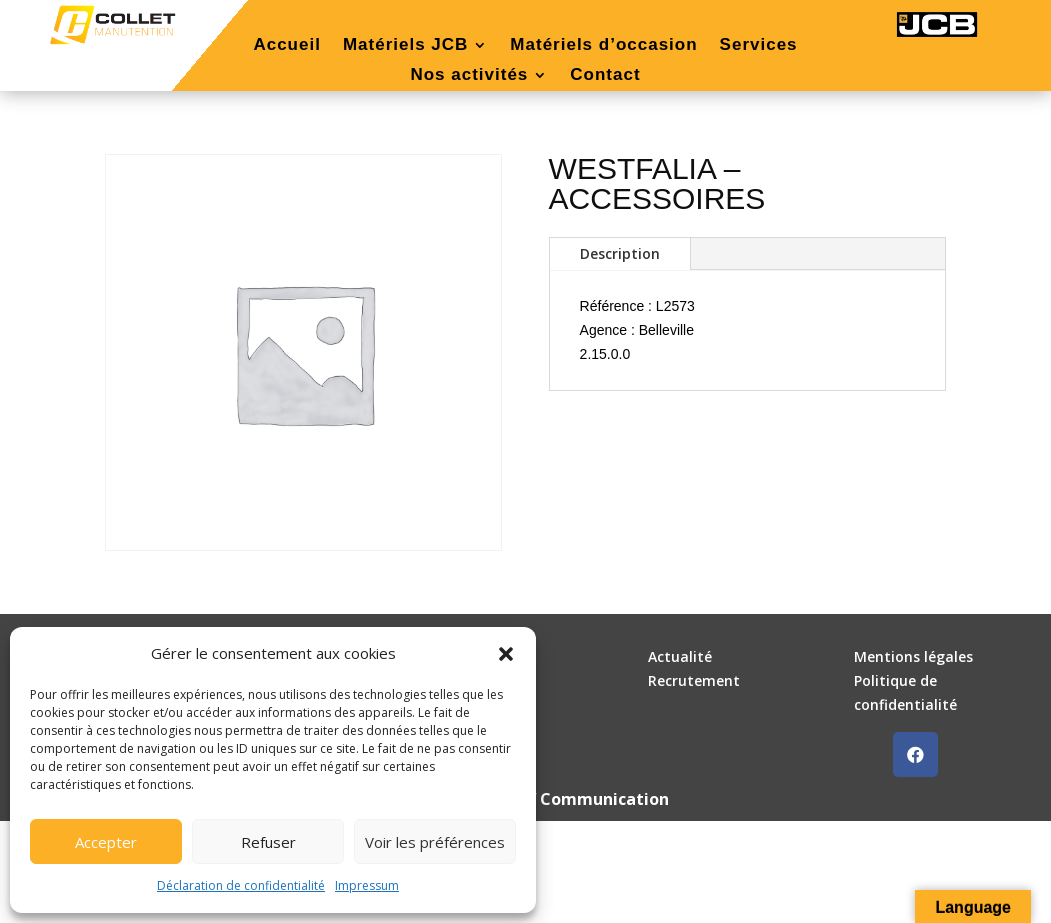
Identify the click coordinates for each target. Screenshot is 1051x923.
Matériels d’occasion (603, 46)
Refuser (268, 842)
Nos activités (469, 76)
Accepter (106, 842)
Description (620, 253)
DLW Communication (585, 799)
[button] (506, 654)
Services (759, 46)
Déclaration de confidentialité (241, 885)
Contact (605, 76)
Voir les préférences (435, 842)
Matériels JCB (405, 46)
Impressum (367, 885)
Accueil (286, 46)
